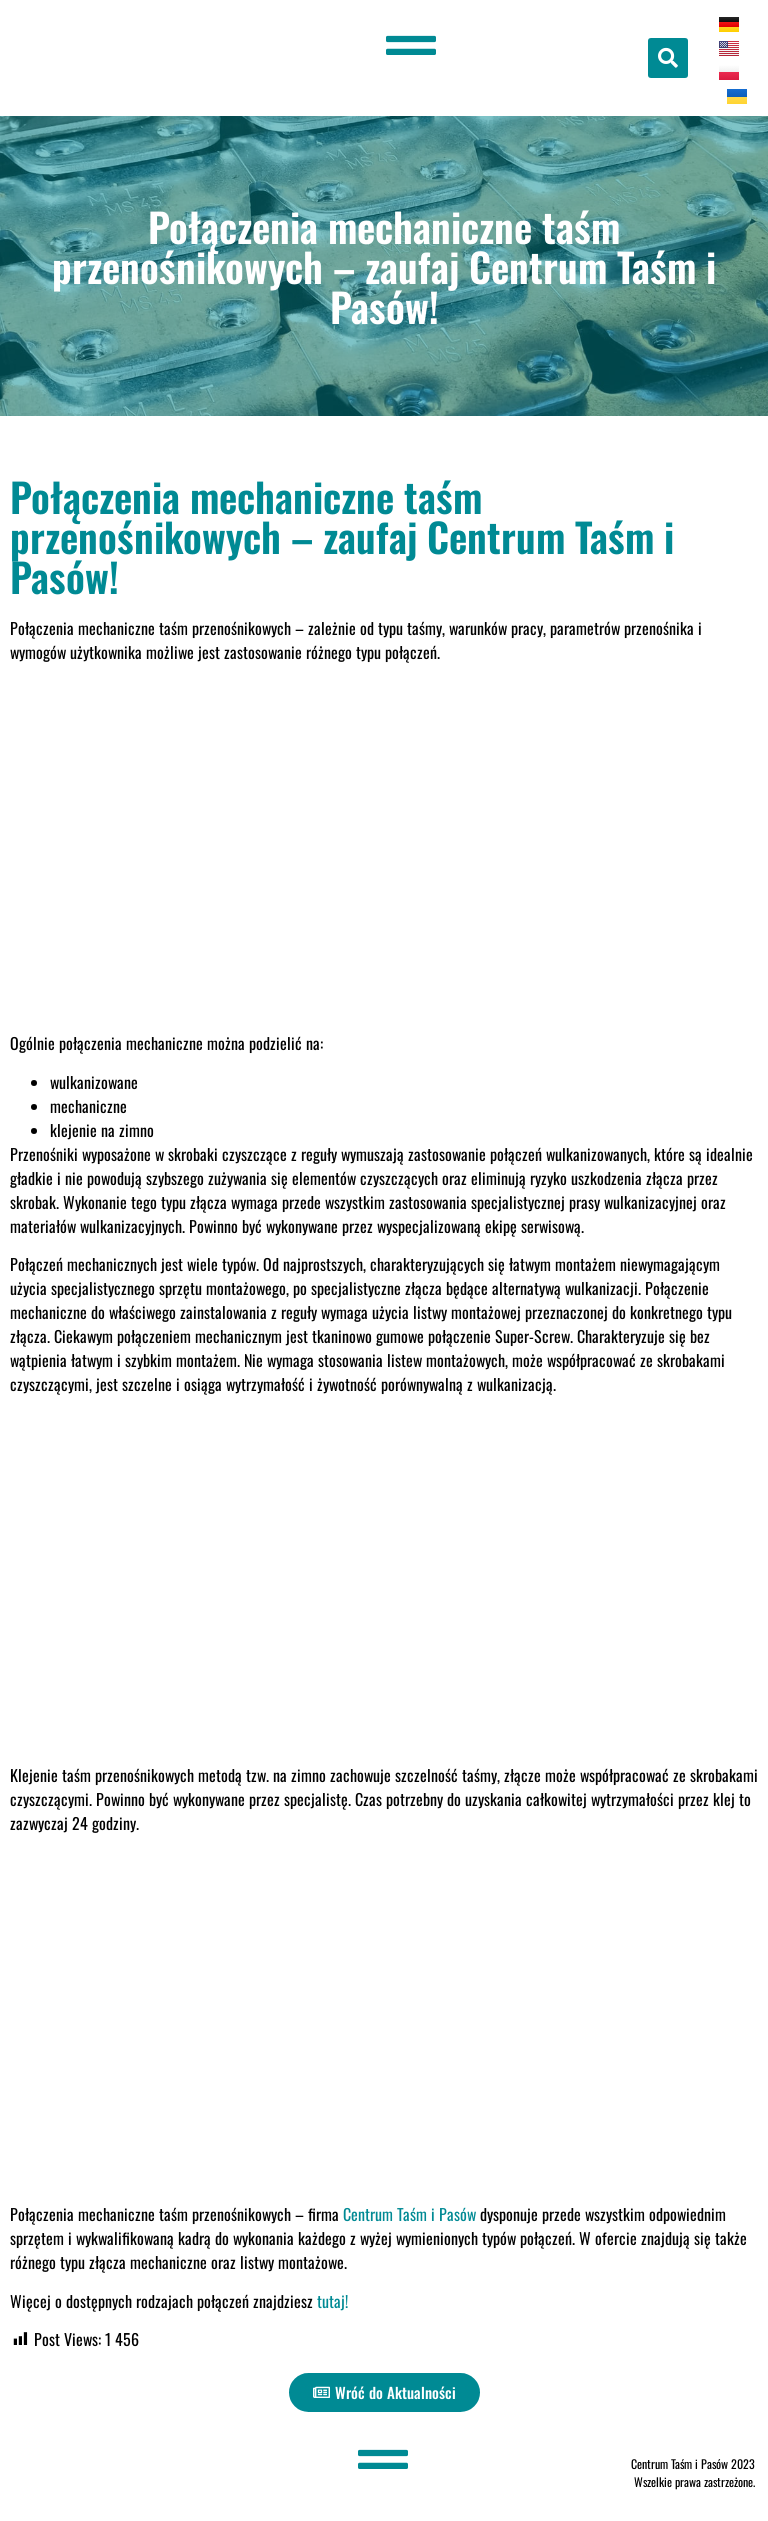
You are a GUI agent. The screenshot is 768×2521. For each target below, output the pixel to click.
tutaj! (332, 2301)
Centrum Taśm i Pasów (409, 2214)
